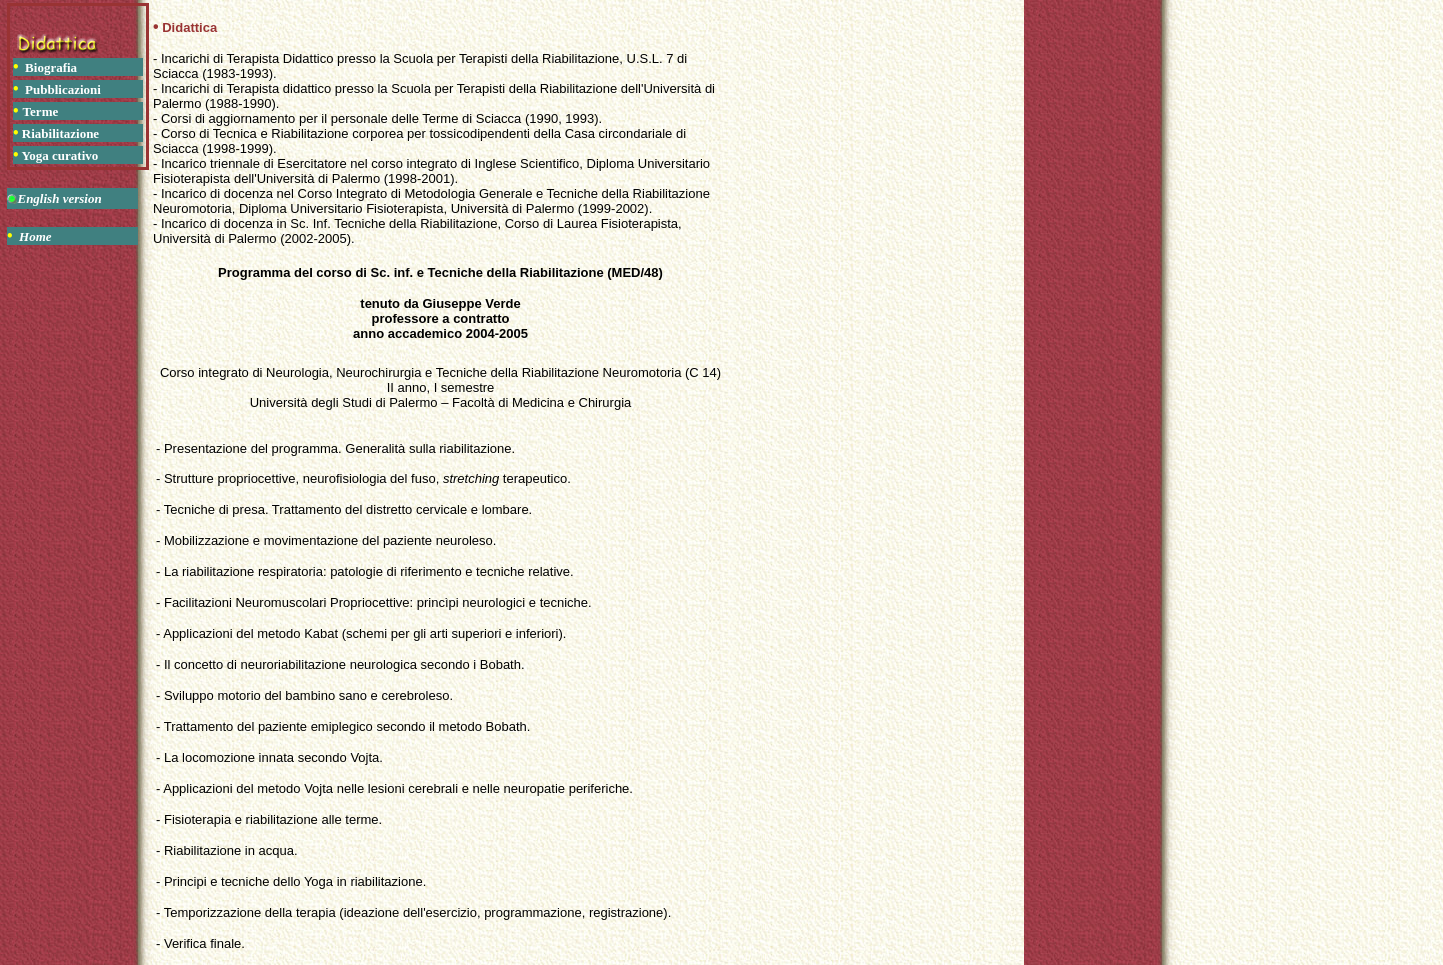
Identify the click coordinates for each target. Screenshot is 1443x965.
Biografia (51, 67)
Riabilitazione (60, 133)
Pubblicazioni (63, 89)
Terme (41, 111)
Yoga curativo (59, 155)
